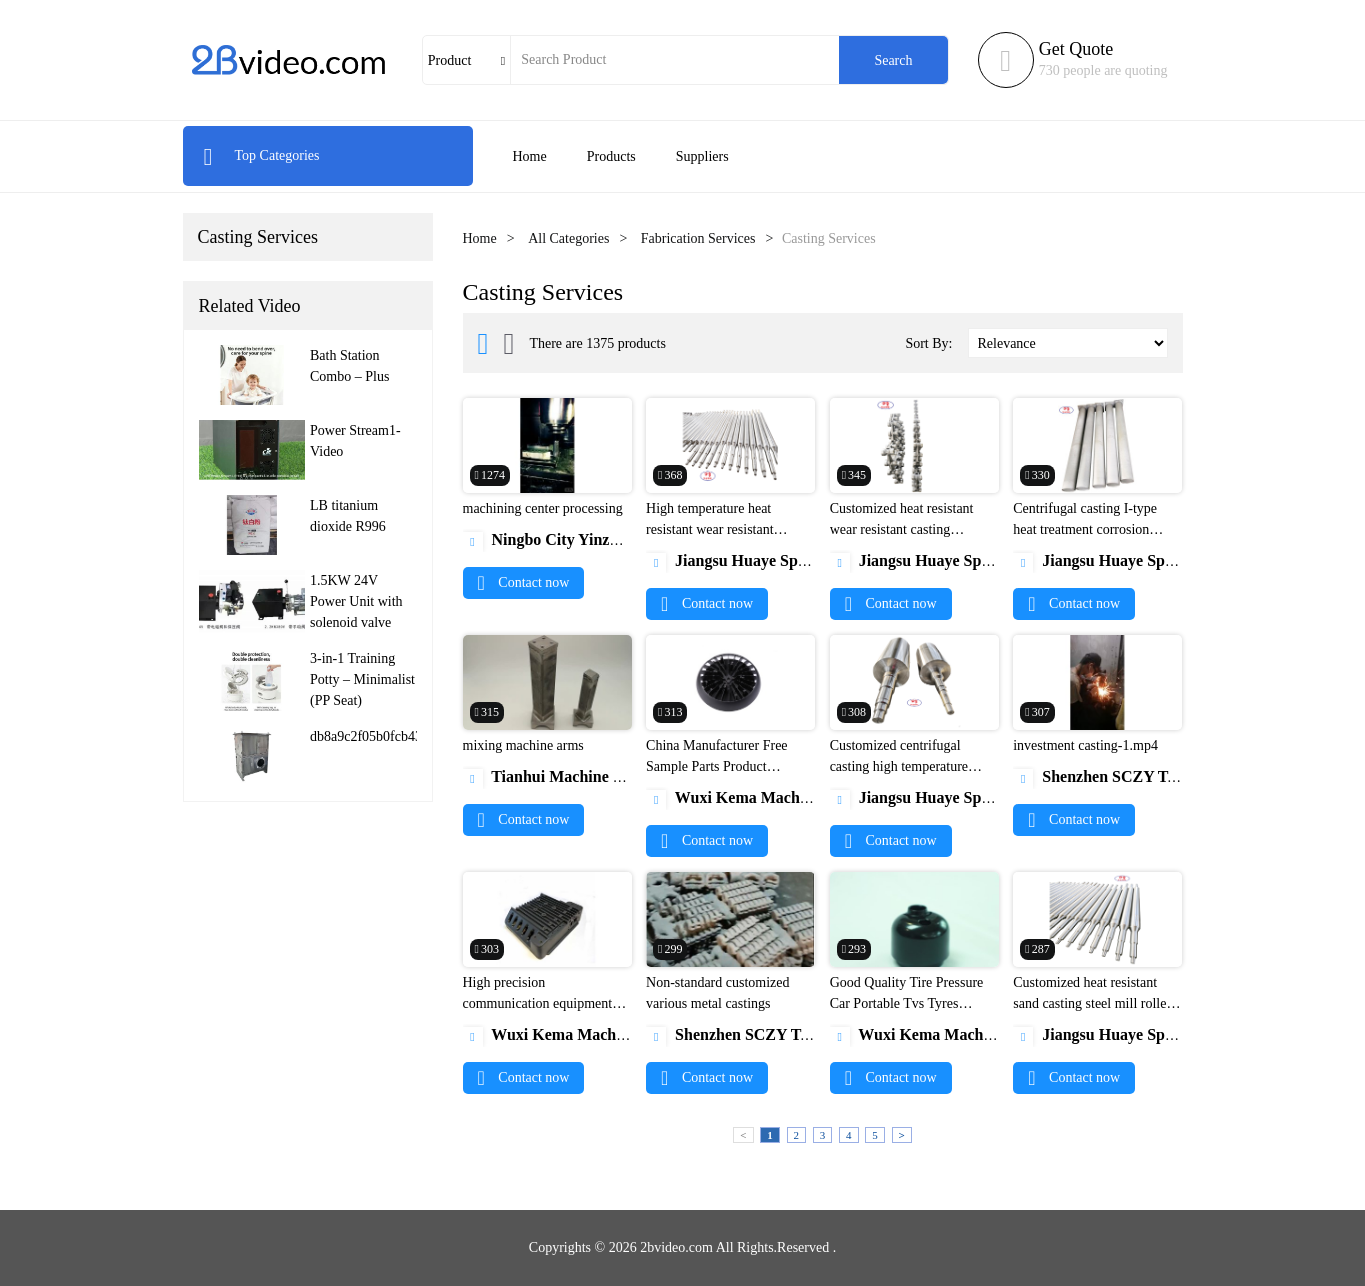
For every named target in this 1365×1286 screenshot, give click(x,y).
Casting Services (258, 237)
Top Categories (261, 155)
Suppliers (702, 156)
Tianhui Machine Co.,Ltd (564, 776)
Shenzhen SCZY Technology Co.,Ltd (1152, 776)
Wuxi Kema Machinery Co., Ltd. (773, 797)
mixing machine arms (523, 745)
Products (611, 156)
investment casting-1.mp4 (1085, 745)
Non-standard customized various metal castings (717, 993)
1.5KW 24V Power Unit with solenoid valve (356, 601)
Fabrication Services (698, 238)
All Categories (568, 238)
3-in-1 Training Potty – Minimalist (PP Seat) (362, 679)
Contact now (524, 582)
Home (530, 156)
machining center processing (543, 508)
